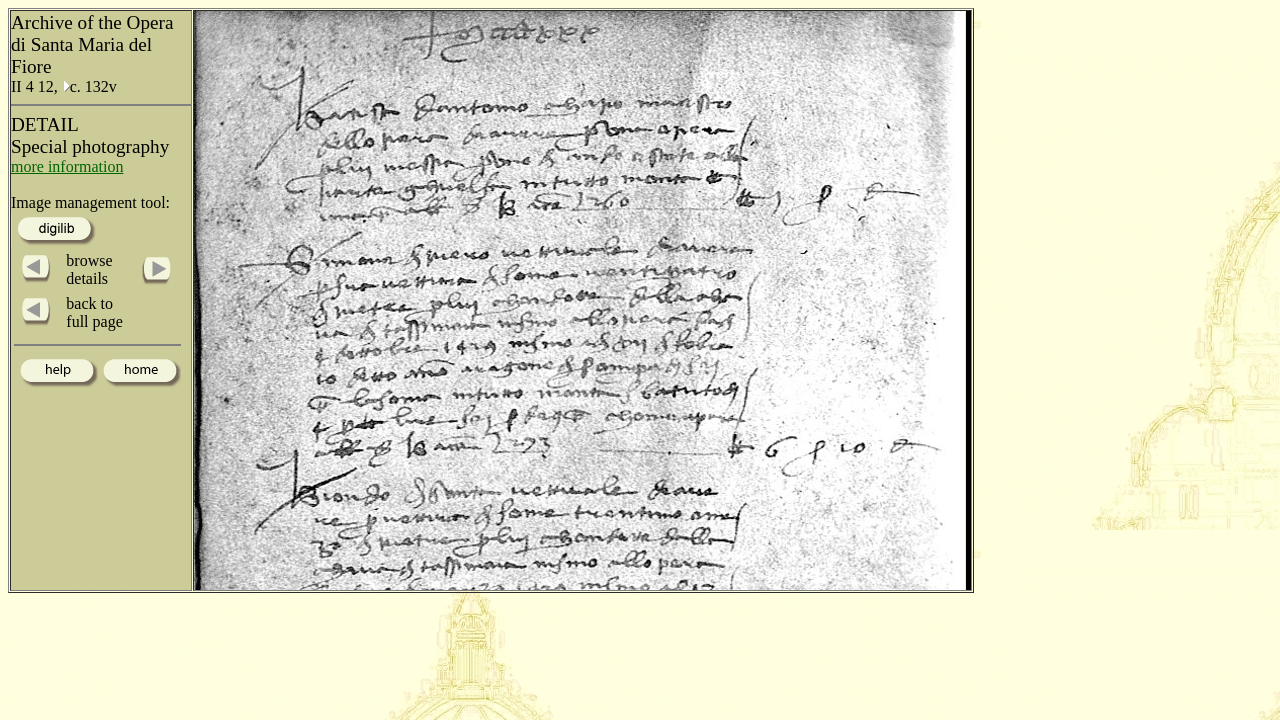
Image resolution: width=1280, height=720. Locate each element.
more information (67, 166)
